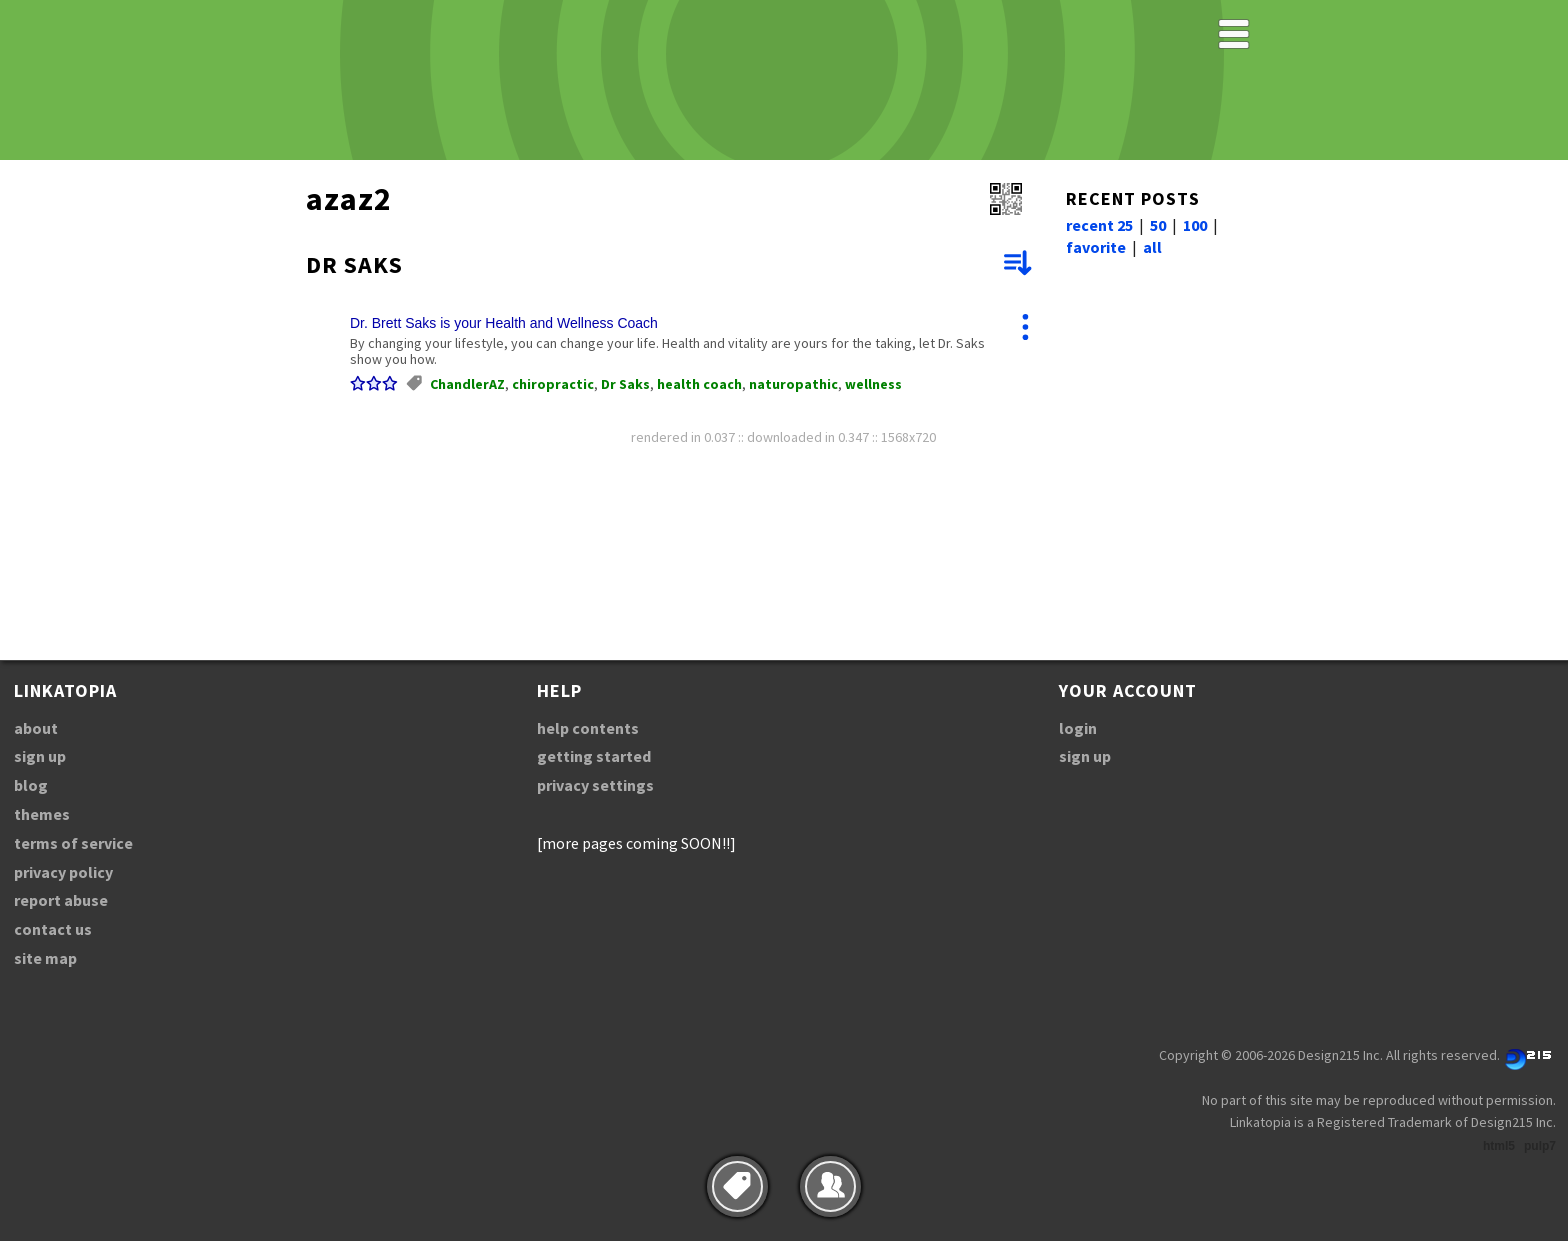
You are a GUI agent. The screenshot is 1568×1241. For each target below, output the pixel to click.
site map (45, 958)
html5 (1499, 1146)
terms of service (73, 843)
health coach (699, 384)
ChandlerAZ (467, 384)
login (1078, 728)
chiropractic (553, 384)
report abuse (61, 900)
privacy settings (595, 785)
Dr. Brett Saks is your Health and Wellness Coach (504, 323)
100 (1195, 225)
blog (31, 785)
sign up (40, 756)
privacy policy (63, 872)
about (36, 728)
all (1152, 247)
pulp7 (1540, 1146)
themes (42, 814)
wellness (873, 384)
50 (1158, 225)
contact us (53, 929)
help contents (588, 728)
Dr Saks (625, 384)
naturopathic (793, 384)
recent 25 (1099, 225)
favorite (1096, 247)
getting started (594, 756)
